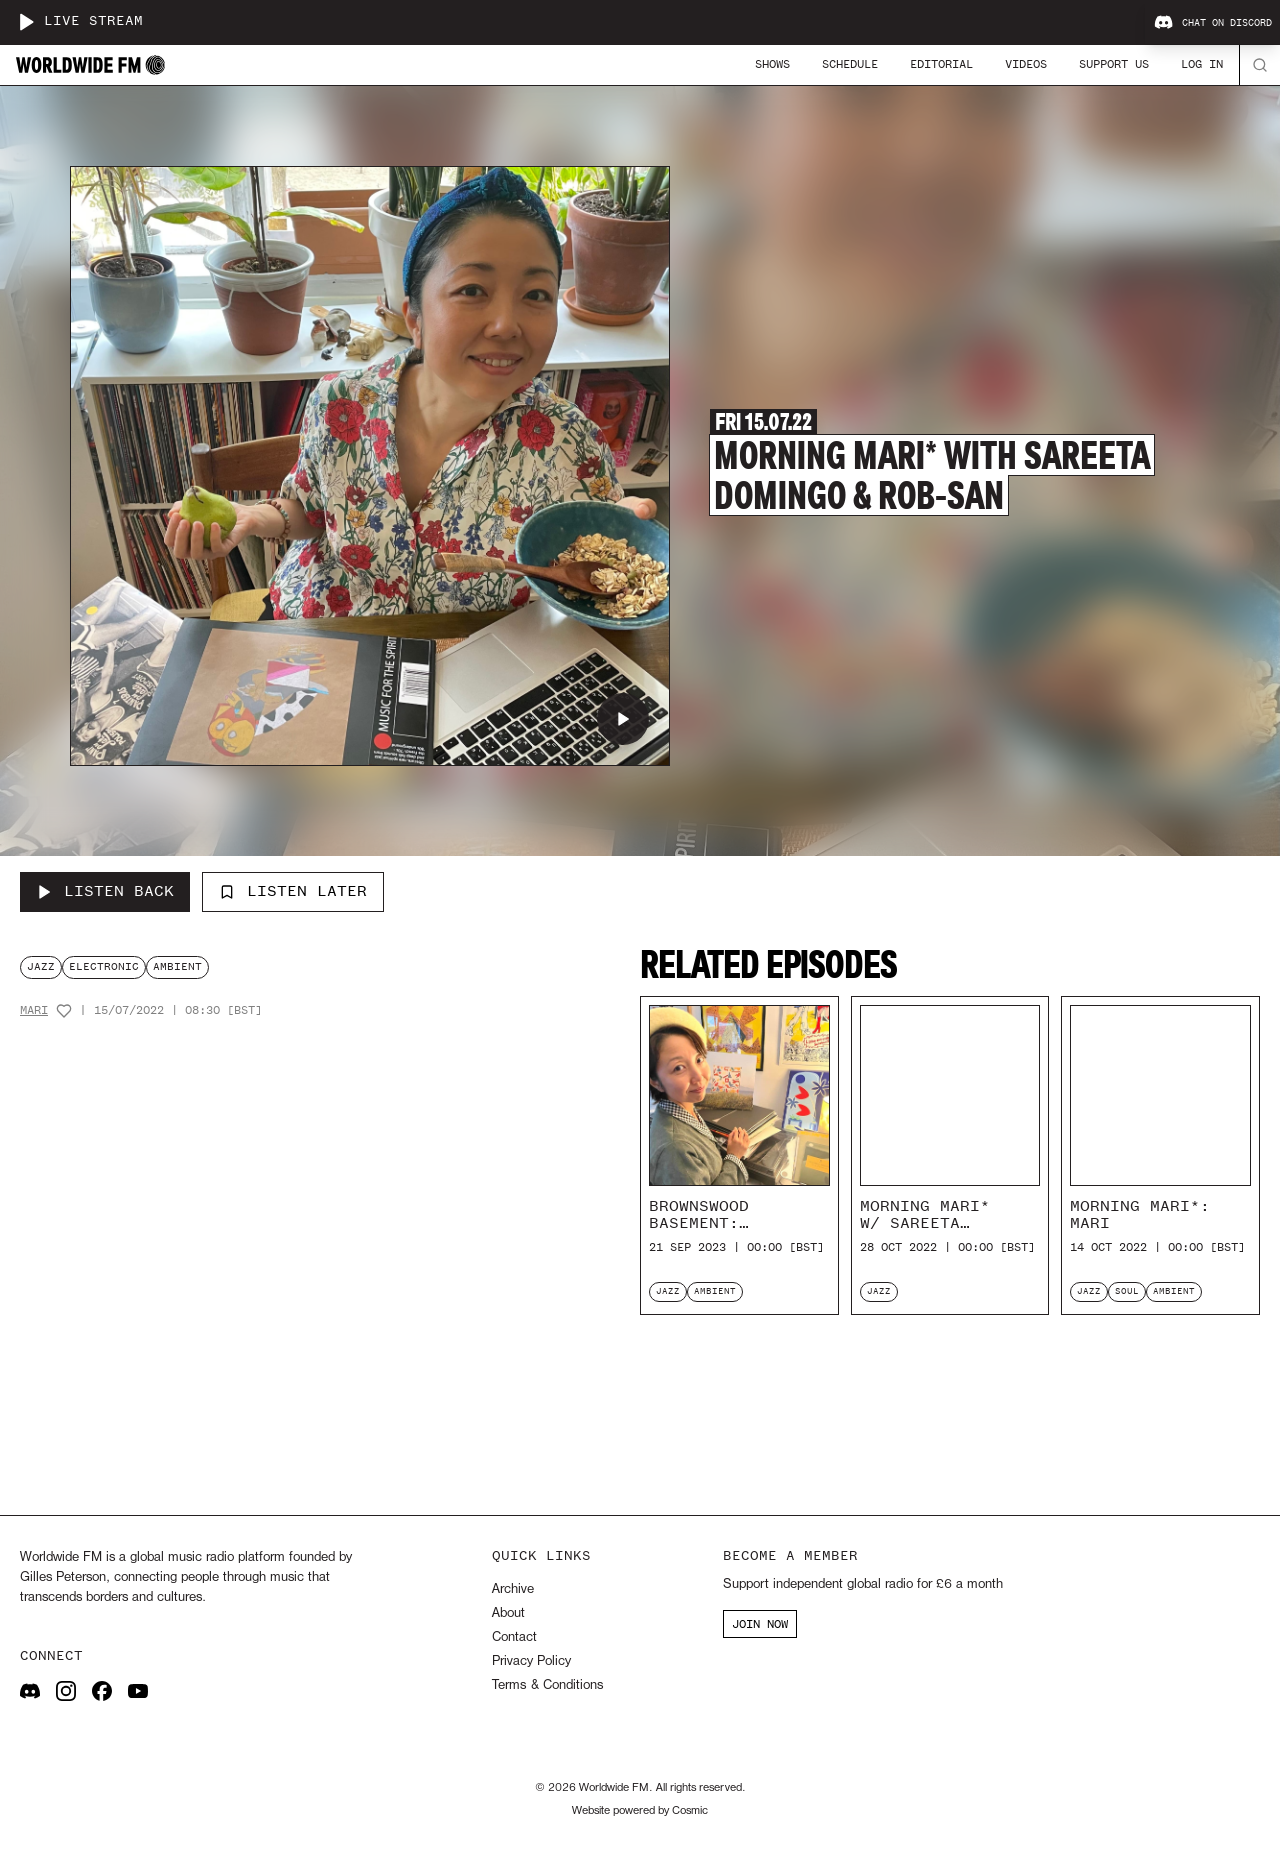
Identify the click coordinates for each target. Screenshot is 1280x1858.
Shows (772, 64)
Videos (1026, 64)
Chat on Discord (1213, 23)
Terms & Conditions (547, 1685)
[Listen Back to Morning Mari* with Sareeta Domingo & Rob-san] (105, 892)
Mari (34, 1010)
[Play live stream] (26, 22)
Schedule (850, 64)
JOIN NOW (760, 1624)
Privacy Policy (531, 1661)
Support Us (1114, 64)
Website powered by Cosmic (640, 1811)
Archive (513, 1589)
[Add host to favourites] (64, 1011)
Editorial (941, 64)
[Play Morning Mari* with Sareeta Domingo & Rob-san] (623, 719)
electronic (104, 966)
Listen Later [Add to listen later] (293, 891)
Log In (1202, 64)
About (508, 1613)
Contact (514, 1637)
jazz (41, 966)
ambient (177, 966)
